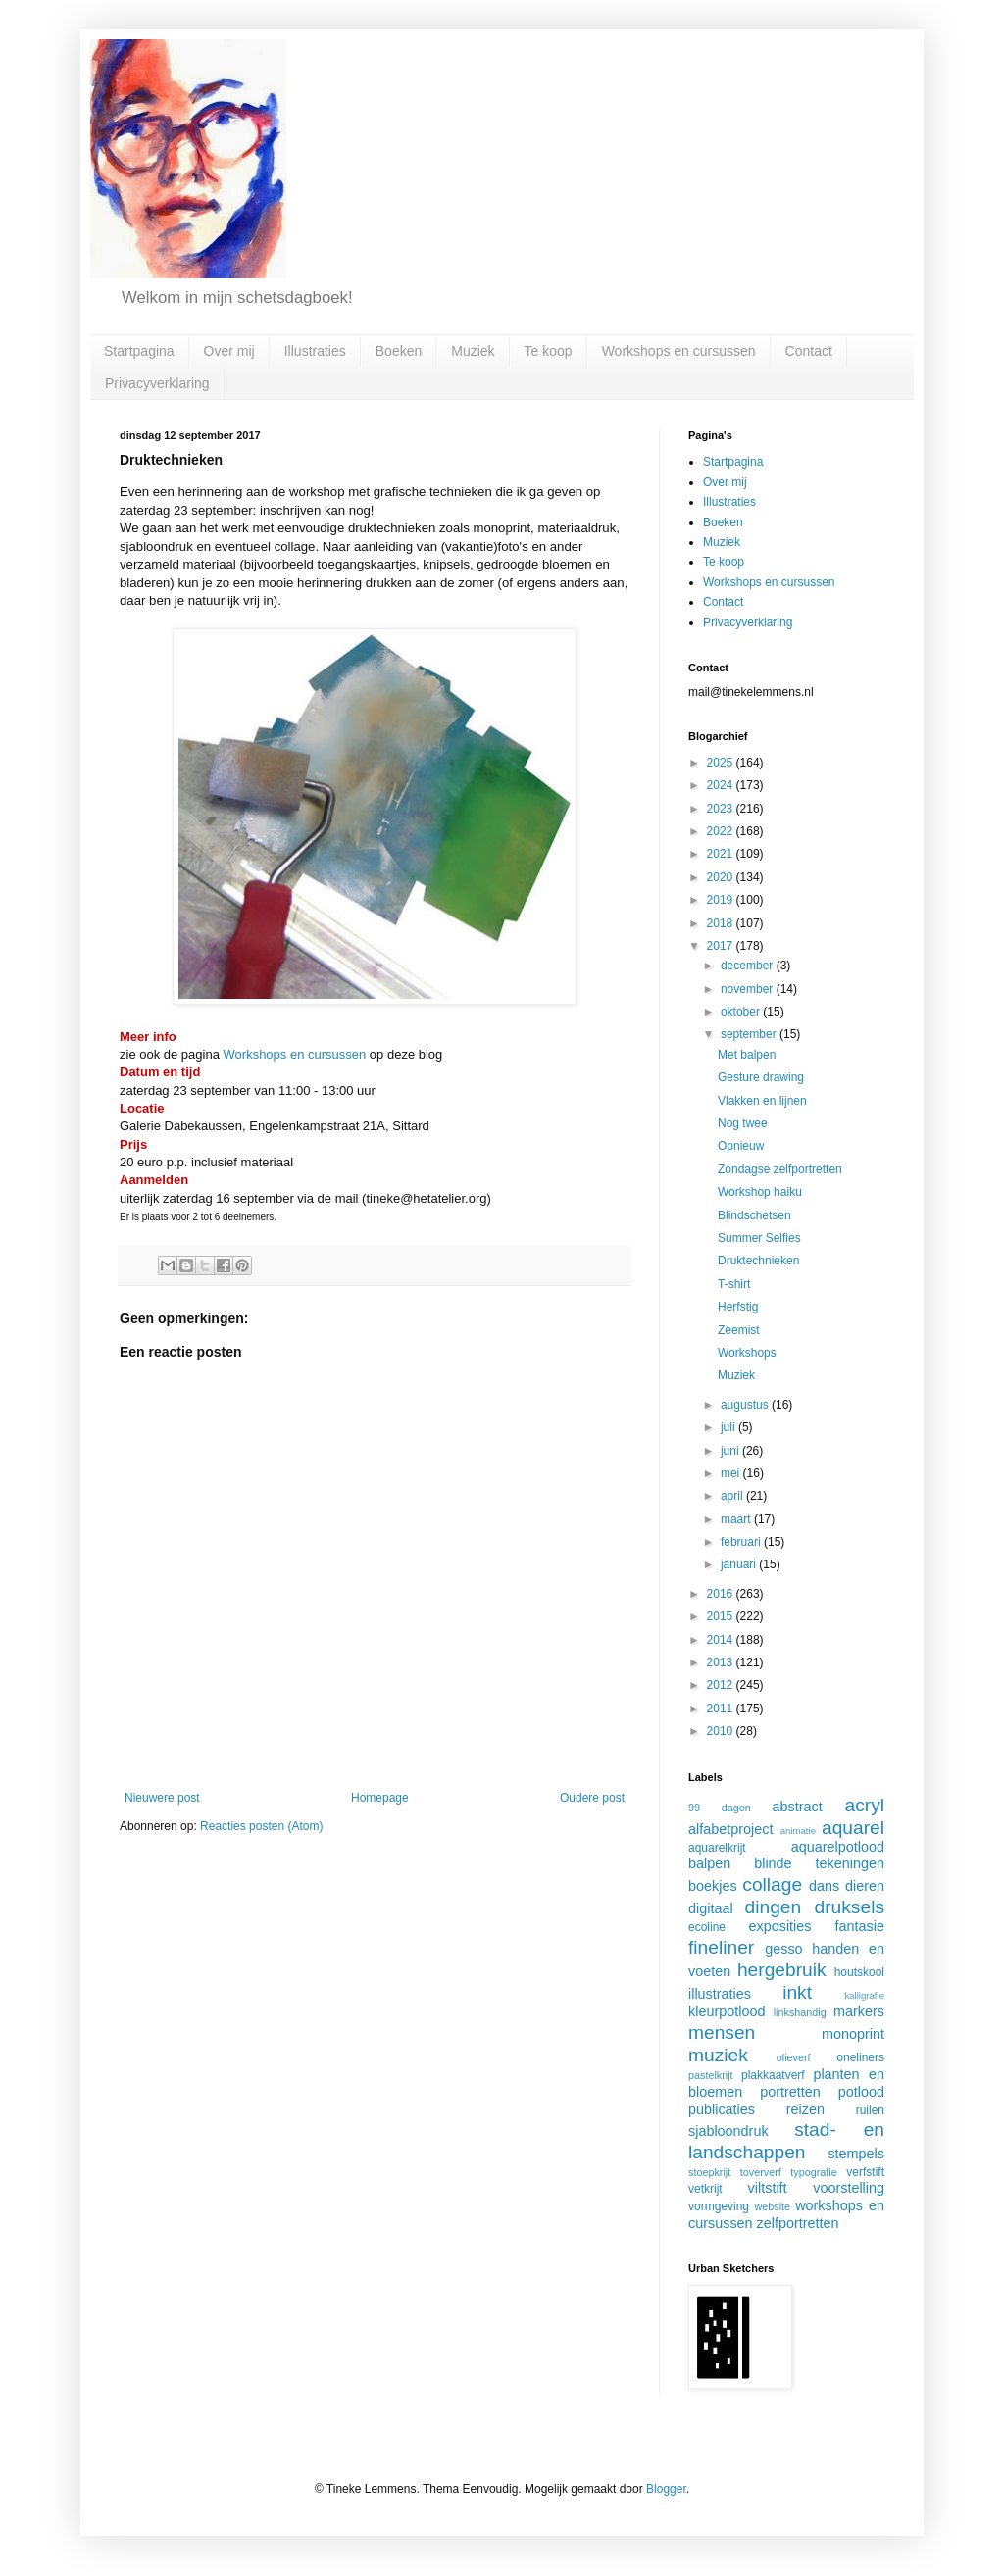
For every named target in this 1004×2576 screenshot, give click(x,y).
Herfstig (738, 1306)
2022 (721, 831)
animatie (798, 1830)
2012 (721, 1685)
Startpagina (139, 351)
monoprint (853, 2034)
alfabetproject (730, 1829)
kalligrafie (864, 1995)
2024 (721, 785)
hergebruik (782, 1969)
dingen (773, 1907)
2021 (721, 854)
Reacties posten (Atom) (261, 1826)
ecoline (707, 1927)
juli (729, 1427)
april (733, 1496)
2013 (721, 1662)
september (750, 1034)
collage (772, 1884)
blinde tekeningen (819, 1863)
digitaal (710, 1908)
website (772, 2206)
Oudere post (592, 1798)
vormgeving (718, 2206)
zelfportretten (798, 2223)
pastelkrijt (710, 2075)
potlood (861, 2092)
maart (737, 1519)
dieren (864, 1886)
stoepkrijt (709, 2172)
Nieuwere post (162, 1798)
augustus (746, 1405)
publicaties (721, 2109)
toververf (760, 2172)
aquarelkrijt (717, 1848)
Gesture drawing (761, 1077)
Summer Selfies (759, 1238)
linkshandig (800, 2012)
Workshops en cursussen (679, 351)
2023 (721, 809)
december (749, 965)
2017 (721, 946)
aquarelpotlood (837, 1847)
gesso (783, 1949)
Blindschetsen (754, 1215)
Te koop (549, 351)
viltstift (767, 2188)
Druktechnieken (758, 1260)
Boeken (399, 351)
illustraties (719, 1994)
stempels (856, 2153)
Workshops (747, 1353)
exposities (779, 1926)
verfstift (865, 2172)
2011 (721, 1708)
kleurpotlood (726, 2011)
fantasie (859, 1926)
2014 (721, 1640)
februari (742, 1542)
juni (731, 1451)
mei (732, 1473)
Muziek (472, 351)
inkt (797, 1992)
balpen (709, 1863)
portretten (790, 2092)
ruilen (870, 2110)
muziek (718, 2055)
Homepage (380, 1798)
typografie (813, 2172)
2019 (721, 900)
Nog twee (743, 1123)
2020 (721, 877)
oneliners (860, 2057)
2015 (721, 1616)
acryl (864, 1805)
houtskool (859, 1972)
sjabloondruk (728, 2131)
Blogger (666, 2489)
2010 (721, 1731)
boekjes (712, 1886)
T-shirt (734, 1284)
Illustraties (315, 351)
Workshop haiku (760, 1192)
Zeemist (739, 1330)
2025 (721, 762)
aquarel (853, 1827)
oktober (742, 1011)
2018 (721, 923)
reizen (805, 2109)
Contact (808, 351)
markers (858, 2011)
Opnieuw (741, 1146)
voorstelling (848, 2188)
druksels (849, 1907)
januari (740, 1564)
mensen (721, 2032)
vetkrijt (705, 2189)
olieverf (794, 2057)
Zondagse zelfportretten (780, 1169)
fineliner (721, 1947)
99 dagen (719, 1807)
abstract (798, 1806)
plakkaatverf (773, 2075)
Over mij (229, 351)
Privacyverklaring (157, 383)
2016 (721, 1594)
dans (824, 1886)
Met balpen (747, 1055)
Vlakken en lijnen (762, 1101)
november (749, 989)
